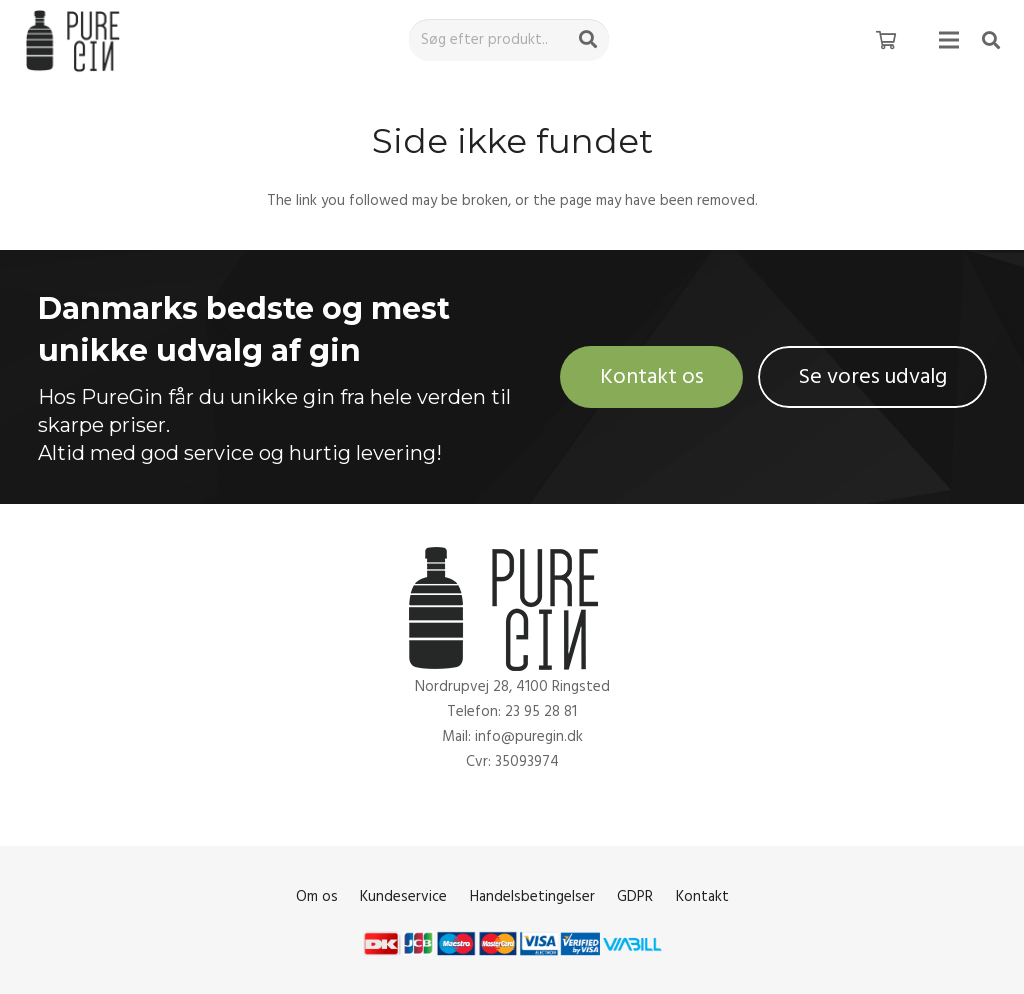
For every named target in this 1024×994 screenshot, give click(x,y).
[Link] (77, 40)
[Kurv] (886, 40)
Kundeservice (403, 896)
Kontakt (702, 896)
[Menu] (949, 40)
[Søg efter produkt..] (509, 40)
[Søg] (588, 40)
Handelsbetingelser (532, 896)
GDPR (635, 896)
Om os (317, 896)
